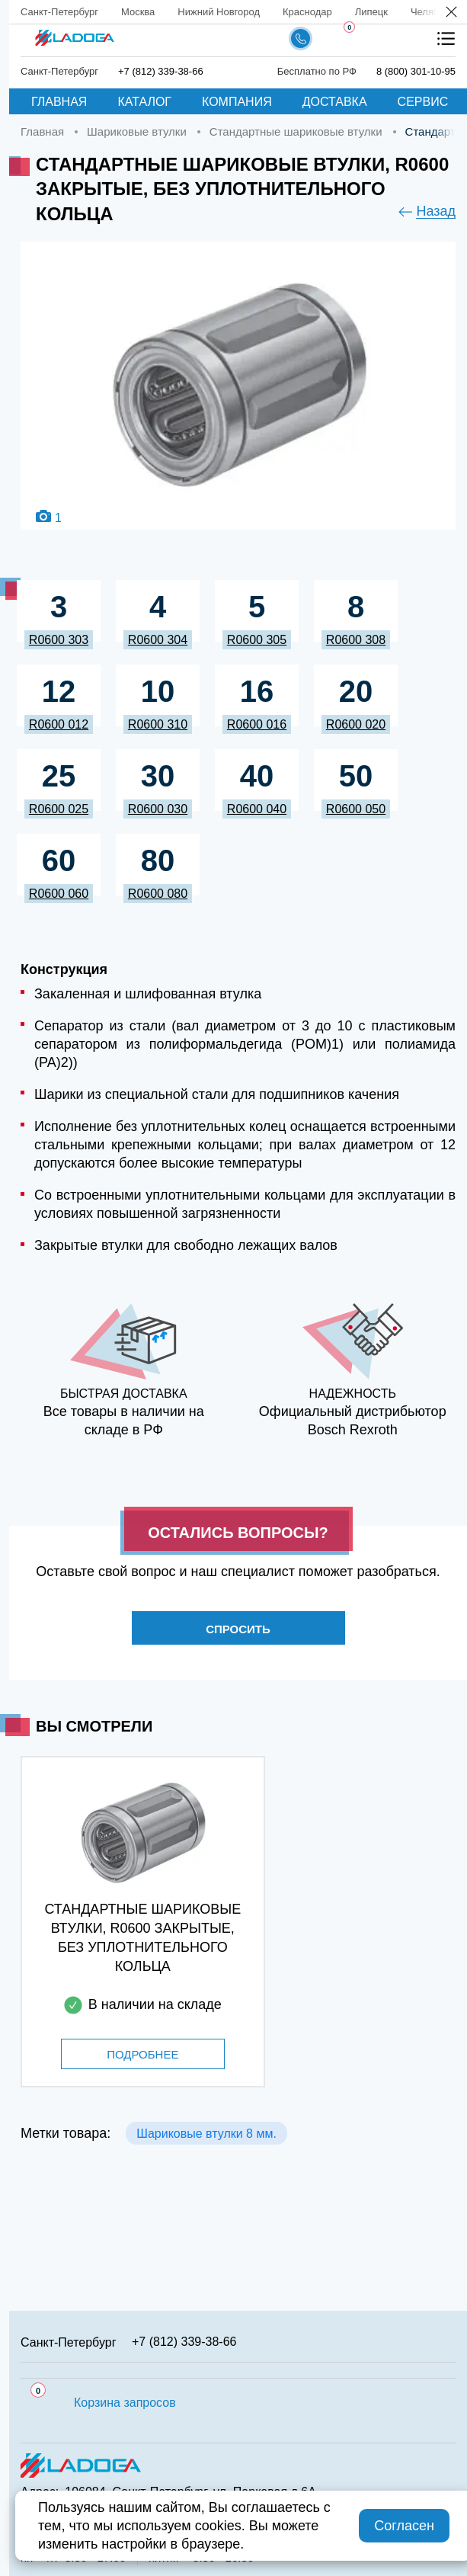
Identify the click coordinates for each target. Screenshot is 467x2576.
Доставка (334, 101)
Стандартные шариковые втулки (296, 131)
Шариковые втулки (137, 131)
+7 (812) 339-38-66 (160, 71)
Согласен (404, 2525)
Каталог (144, 101)
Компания (237, 101)
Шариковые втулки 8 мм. (206, 2133)
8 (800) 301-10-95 (416, 71)
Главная (59, 101)
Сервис (423, 101)
